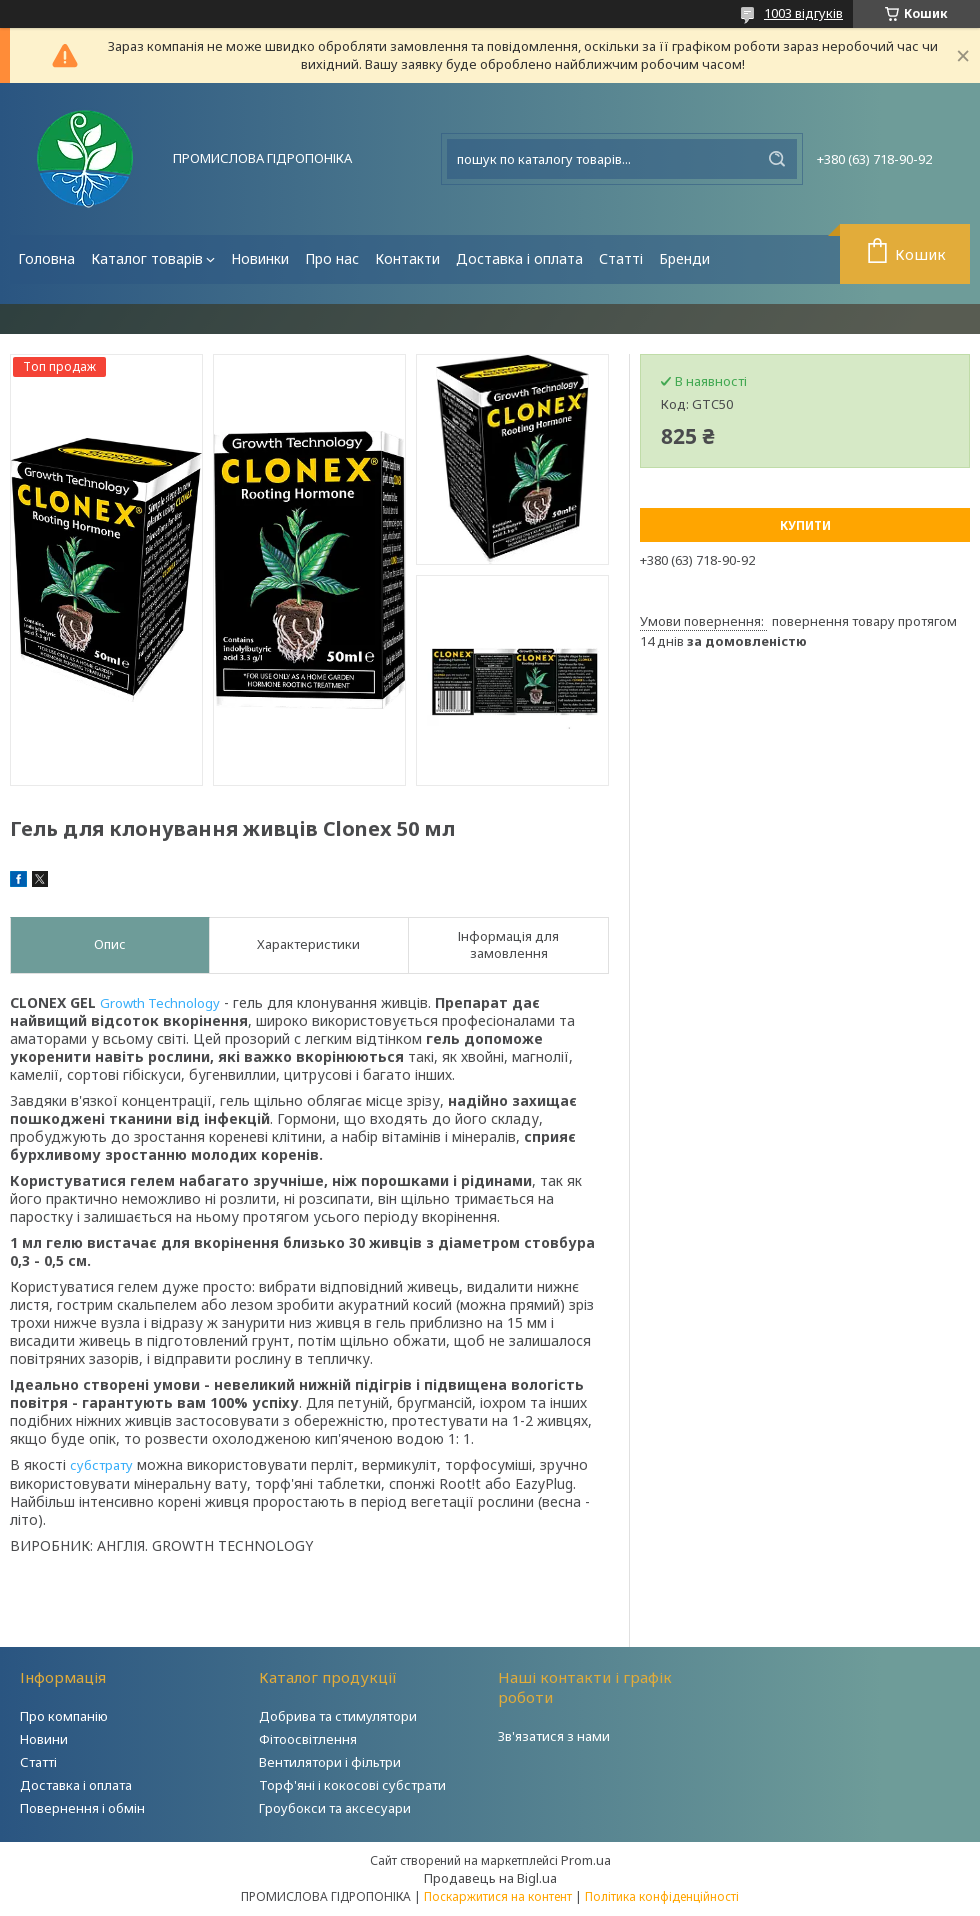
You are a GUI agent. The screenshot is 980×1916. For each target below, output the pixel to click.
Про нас (332, 258)
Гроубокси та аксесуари (335, 1808)
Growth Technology (160, 1003)
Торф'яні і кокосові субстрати (352, 1785)
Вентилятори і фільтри (330, 1762)
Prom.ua (586, 1860)
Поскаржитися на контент (498, 1896)
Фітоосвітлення (308, 1739)
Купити (805, 525)
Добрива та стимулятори (338, 1716)
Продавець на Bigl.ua (490, 1878)
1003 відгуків (803, 13)
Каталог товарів (147, 258)
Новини (44, 1739)
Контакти (407, 258)
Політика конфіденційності (662, 1896)
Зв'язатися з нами (554, 1736)
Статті (621, 258)
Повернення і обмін (82, 1808)
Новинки (260, 258)
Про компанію (64, 1716)
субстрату (101, 1465)
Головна (46, 258)
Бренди (684, 258)
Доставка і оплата (519, 258)
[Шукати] (777, 159)
